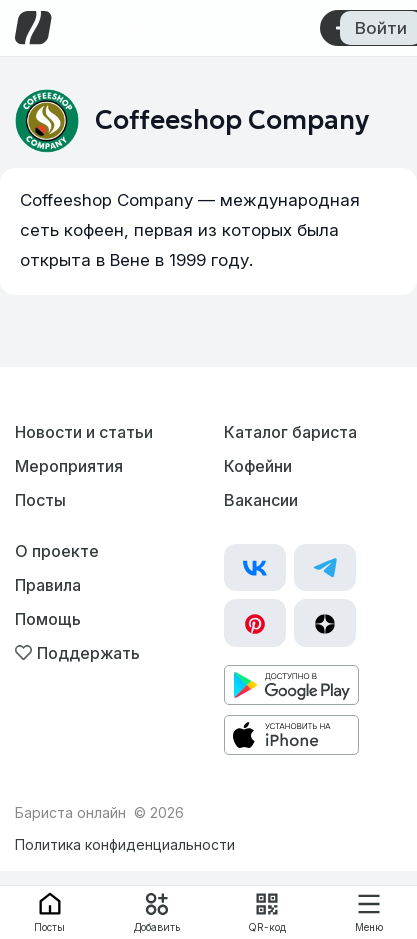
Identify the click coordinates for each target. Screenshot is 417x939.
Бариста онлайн (70, 812)
